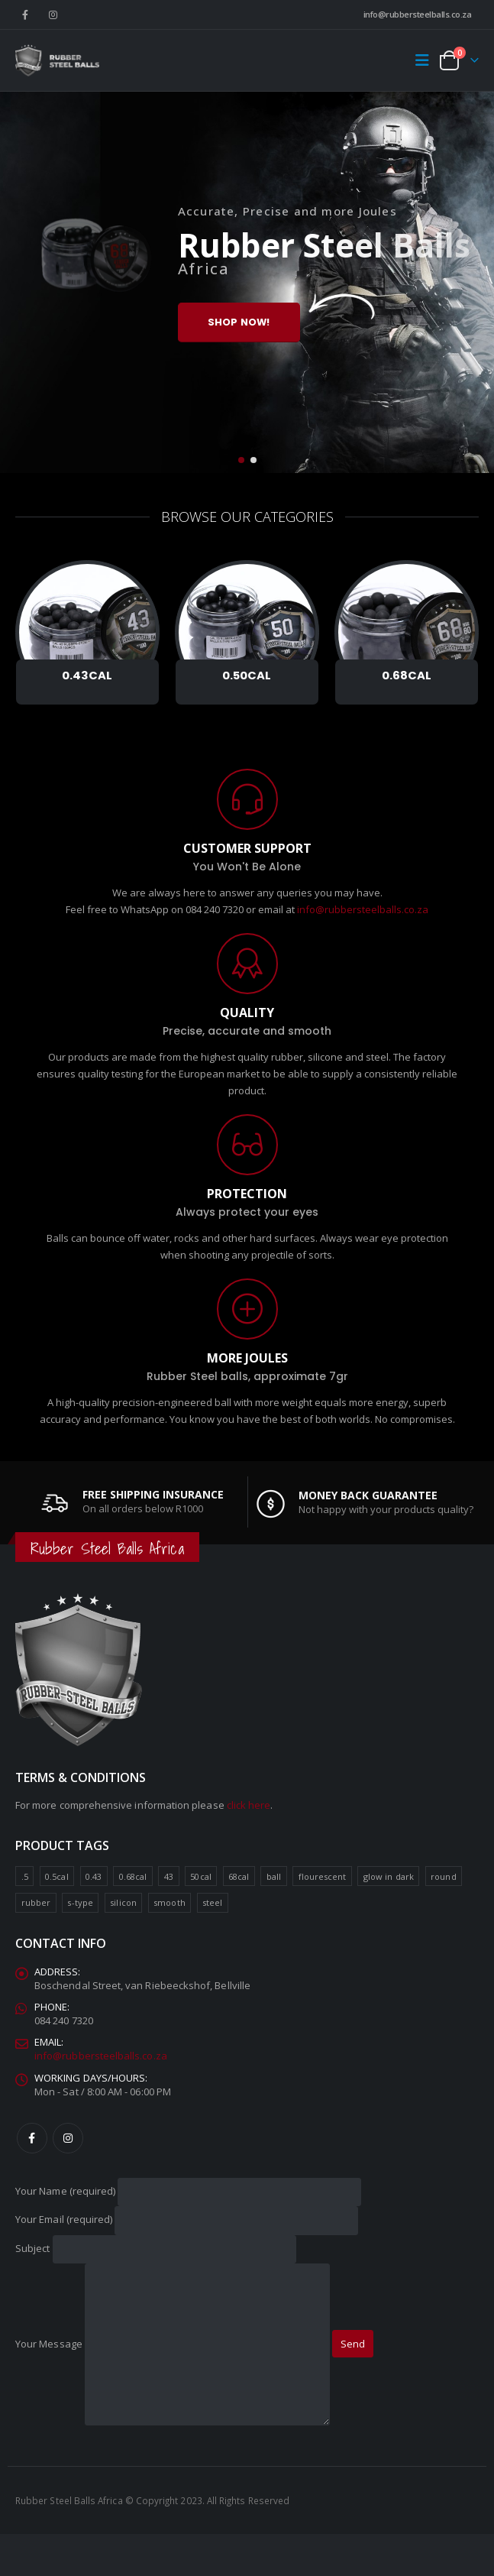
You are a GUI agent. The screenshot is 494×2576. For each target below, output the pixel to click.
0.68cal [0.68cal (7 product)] (133, 1876)
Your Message (172, 2344)
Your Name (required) (188, 2191)
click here (249, 1806)
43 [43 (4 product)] (168, 1876)
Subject (155, 2248)
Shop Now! (239, 322)
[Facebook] (25, 14)
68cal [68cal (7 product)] (238, 1876)
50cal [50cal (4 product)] (200, 1876)
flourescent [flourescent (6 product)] (323, 1876)
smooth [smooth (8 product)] (169, 1903)
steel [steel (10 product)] (212, 1903)
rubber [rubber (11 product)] (35, 1903)
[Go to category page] (87, 632)
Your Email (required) (186, 2220)
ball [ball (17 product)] (273, 1876)
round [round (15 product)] (443, 1876)
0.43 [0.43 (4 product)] (94, 1876)
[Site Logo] (57, 60)
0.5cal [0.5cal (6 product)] (56, 1876)
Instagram (68, 2138)
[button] (426, 60)
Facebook (32, 2138)
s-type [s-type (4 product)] (79, 1903)
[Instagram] (53, 14)
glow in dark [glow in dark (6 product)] (388, 1876)
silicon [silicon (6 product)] (123, 1903)
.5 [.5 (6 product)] (24, 1876)
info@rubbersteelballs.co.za (417, 14)
